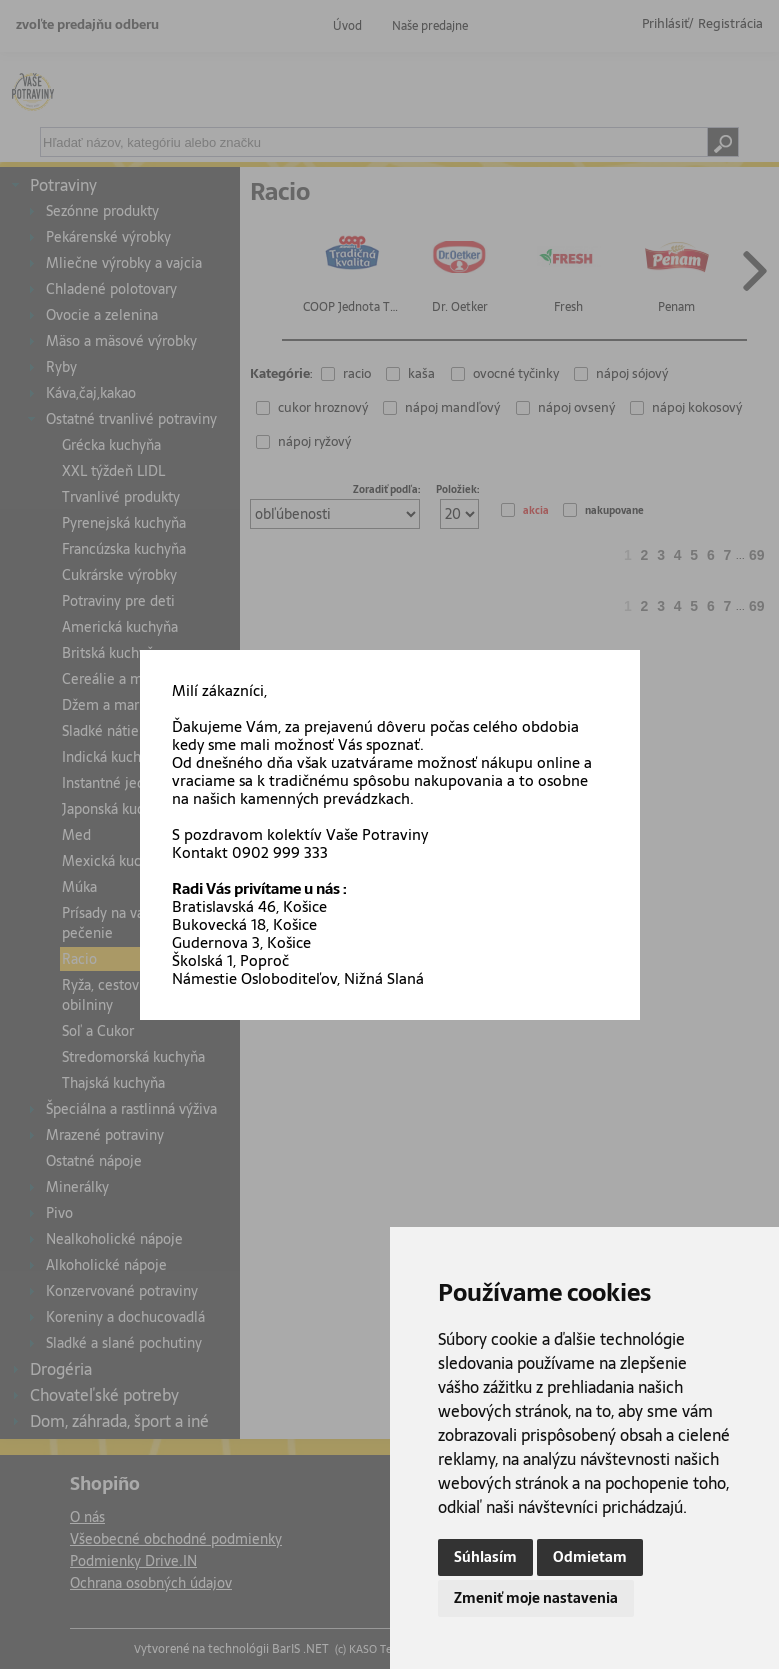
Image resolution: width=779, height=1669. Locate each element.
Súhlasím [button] (485, 1557)
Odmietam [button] (590, 1557)
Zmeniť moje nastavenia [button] (536, 1598)
